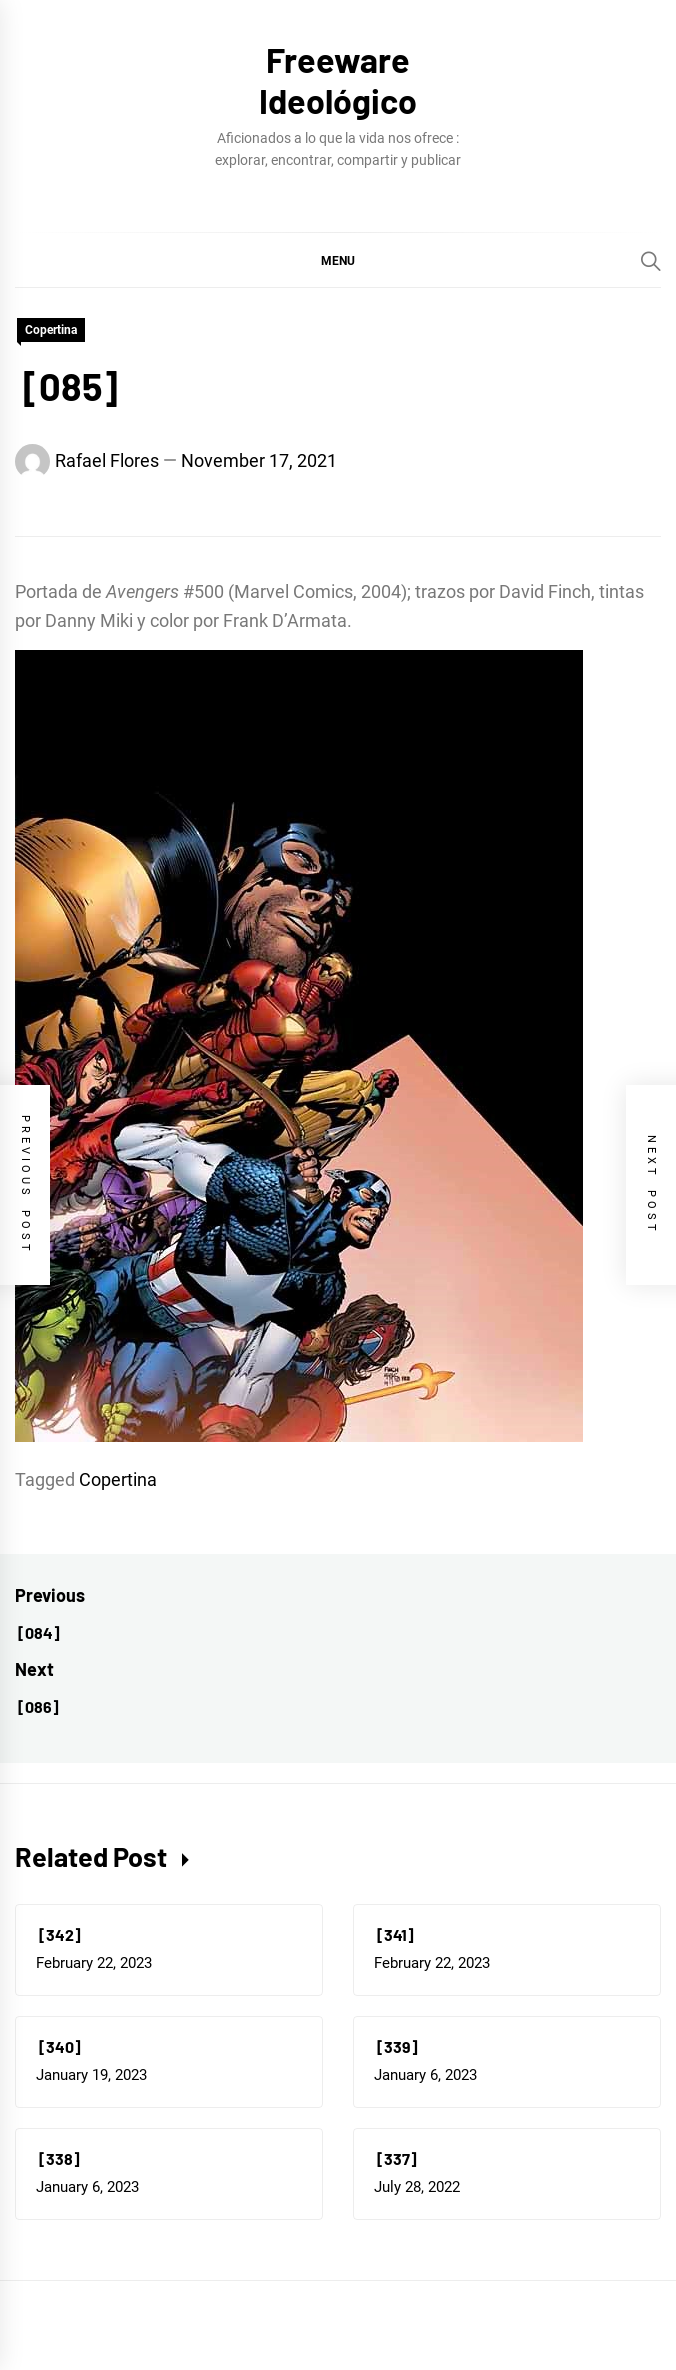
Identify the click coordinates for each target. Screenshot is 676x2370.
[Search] (651, 261)
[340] (58, 2046)
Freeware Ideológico (338, 80)
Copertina (51, 330)
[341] (394, 1934)
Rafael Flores (107, 460)
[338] (58, 2158)
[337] (395, 2158)
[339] (396, 2046)
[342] (58, 1934)
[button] (338, 260)
